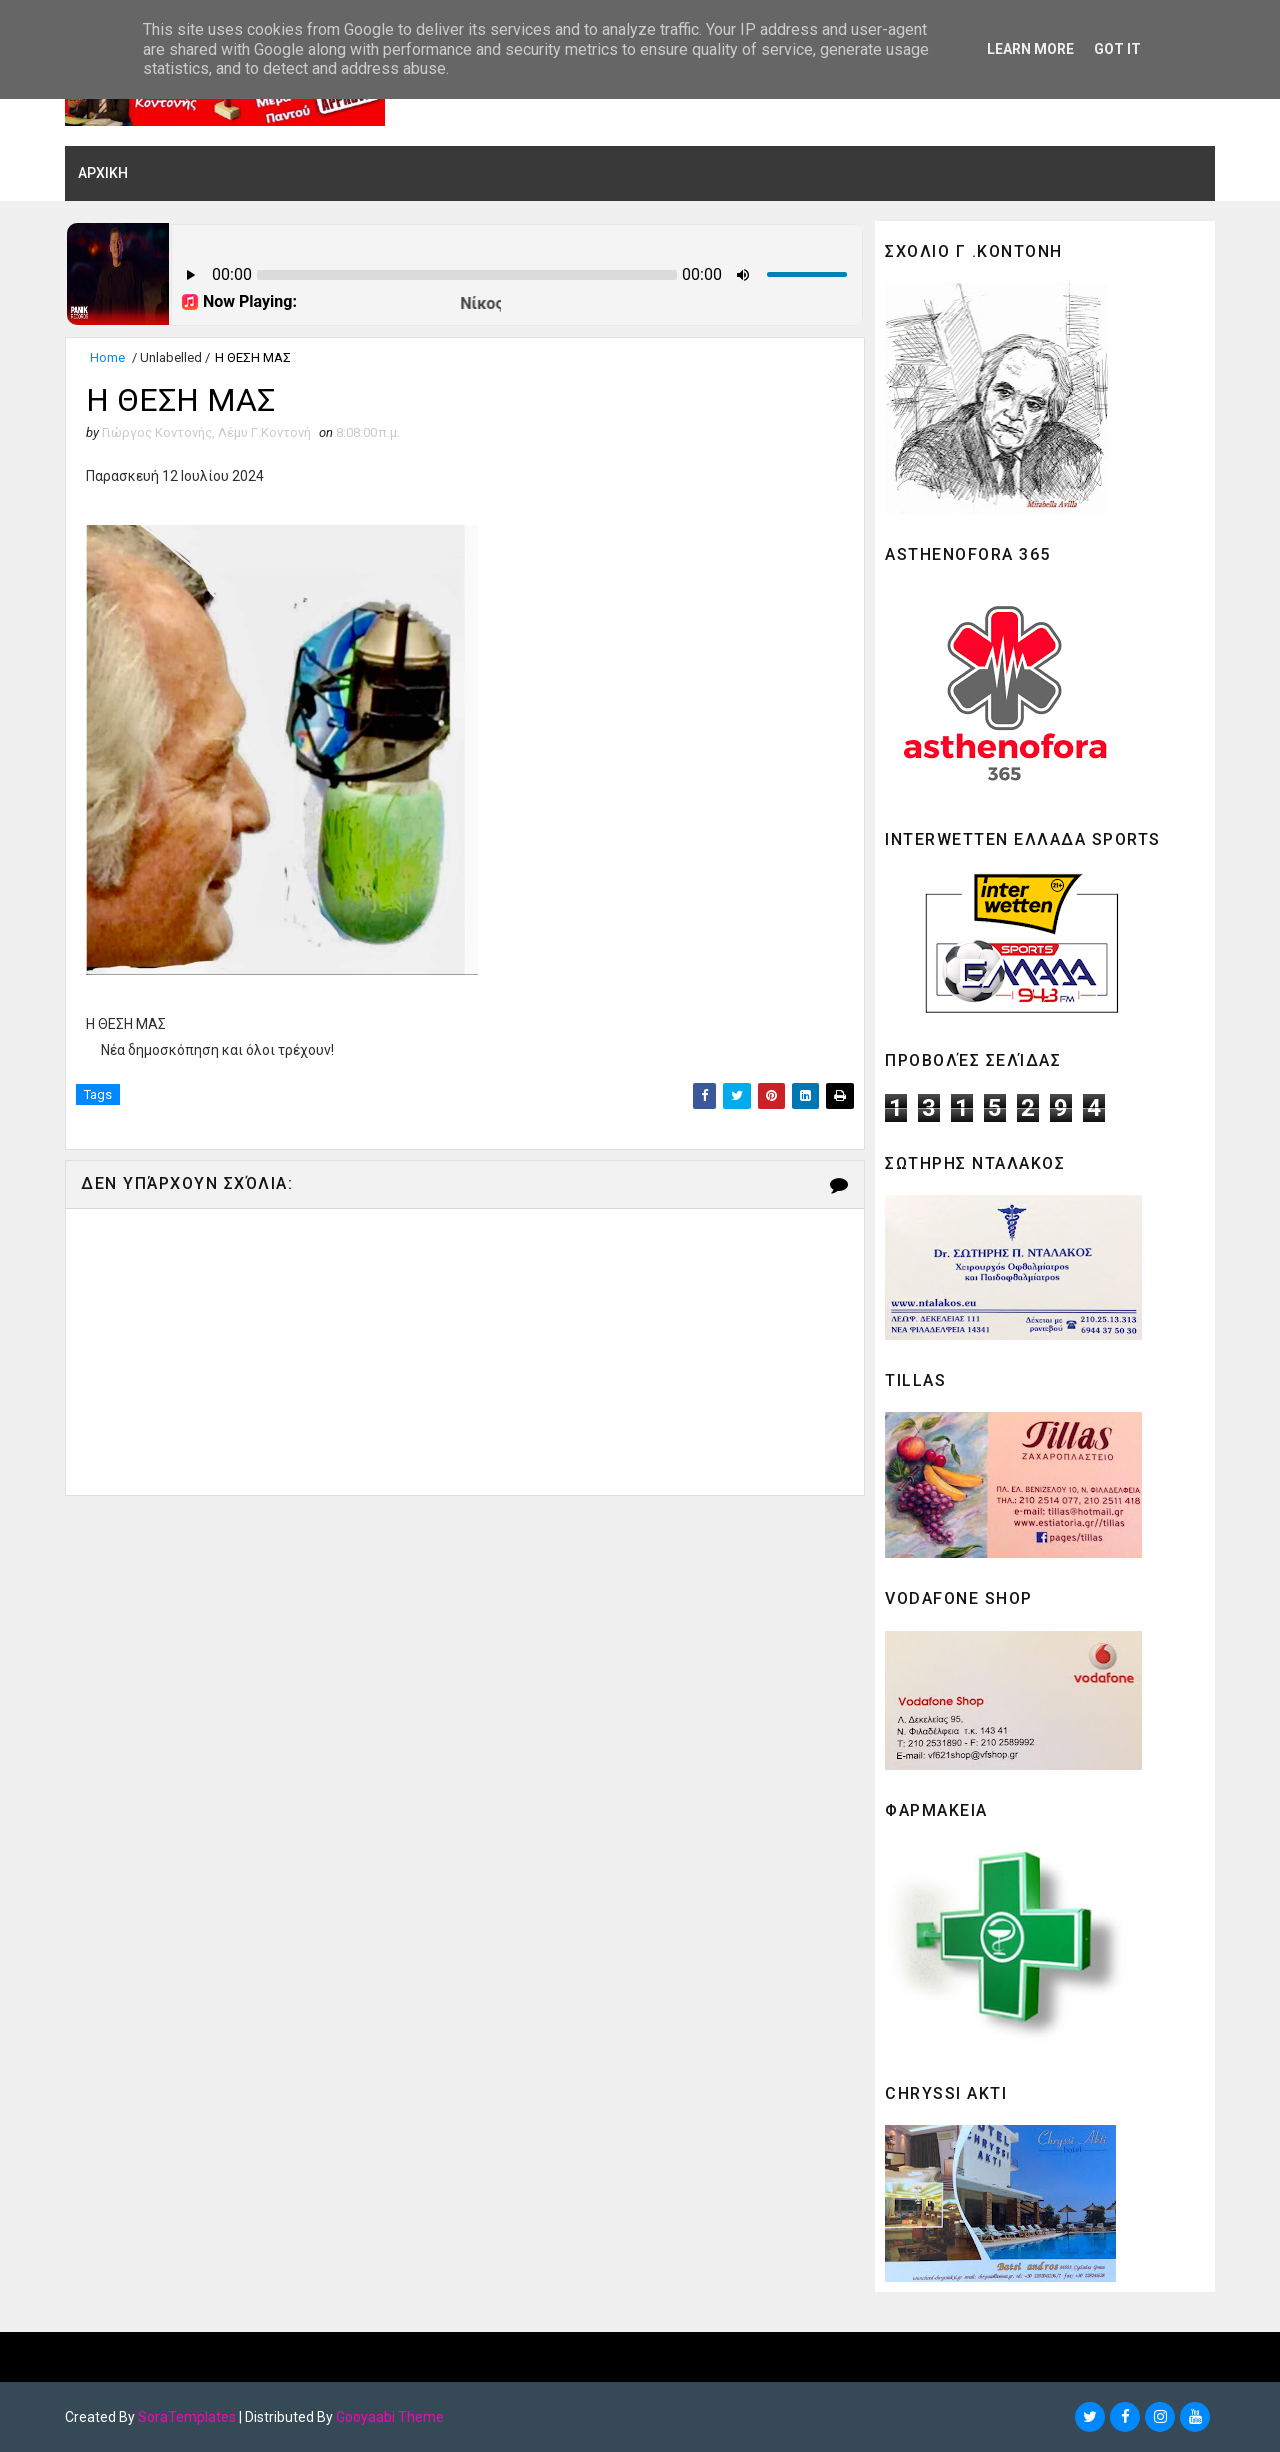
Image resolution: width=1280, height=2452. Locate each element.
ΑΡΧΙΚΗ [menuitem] (103, 173)
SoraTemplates (187, 2417)
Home (107, 357)
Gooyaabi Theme (390, 2417)
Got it (1117, 49)
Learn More (1030, 49)
